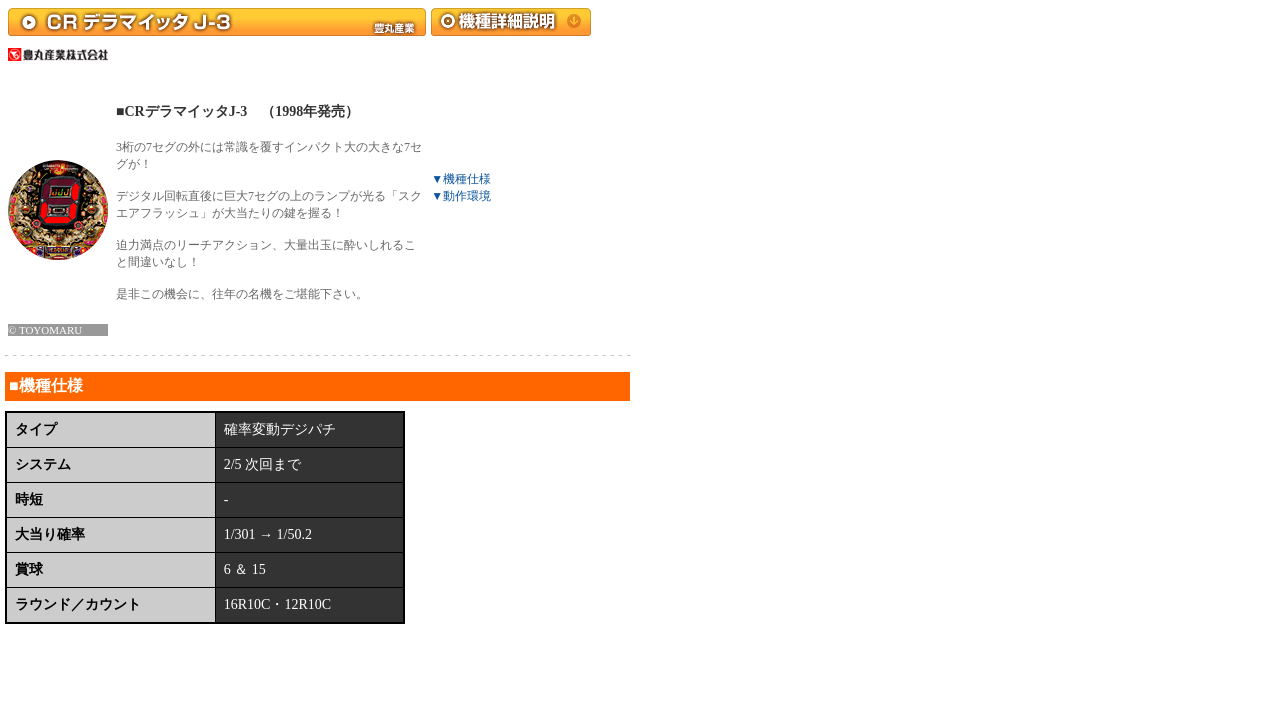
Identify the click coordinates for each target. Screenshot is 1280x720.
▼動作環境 (461, 196)
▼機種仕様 (461, 179)
